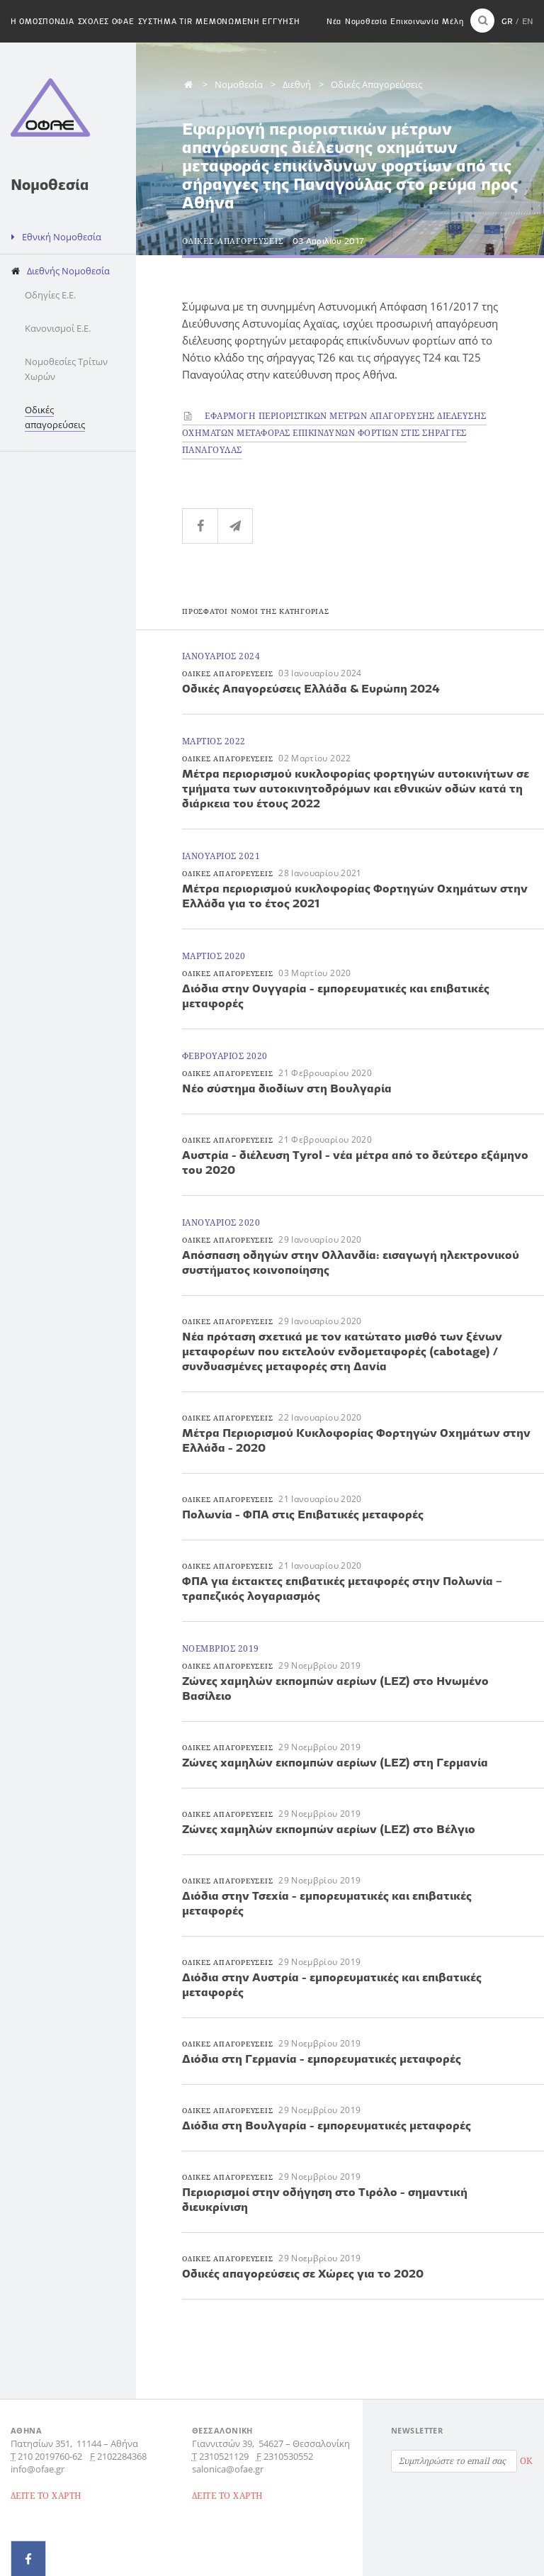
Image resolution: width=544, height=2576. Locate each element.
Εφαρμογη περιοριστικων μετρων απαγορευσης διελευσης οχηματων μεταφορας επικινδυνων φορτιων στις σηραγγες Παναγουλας (334, 433)
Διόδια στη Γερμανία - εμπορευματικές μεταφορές (321, 2058)
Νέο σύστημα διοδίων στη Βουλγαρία (287, 1088)
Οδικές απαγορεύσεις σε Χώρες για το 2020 (303, 2273)
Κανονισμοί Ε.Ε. (58, 328)
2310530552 (288, 2456)
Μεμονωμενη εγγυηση (248, 21)
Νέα (334, 21)
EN (527, 21)
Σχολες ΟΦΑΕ (106, 21)
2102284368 (122, 2456)
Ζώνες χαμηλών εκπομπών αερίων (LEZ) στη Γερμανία (335, 1762)
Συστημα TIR (165, 21)
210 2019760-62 (50, 2456)
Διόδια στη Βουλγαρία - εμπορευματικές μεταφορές (326, 2125)
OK (526, 2461)
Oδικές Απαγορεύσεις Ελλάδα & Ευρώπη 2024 (311, 688)
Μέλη (452, 21)
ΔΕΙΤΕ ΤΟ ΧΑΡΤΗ (46, 2496)
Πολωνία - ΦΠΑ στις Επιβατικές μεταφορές (303, 1514)
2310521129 (224, 2456)
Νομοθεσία (366, 21)
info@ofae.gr (37, 2469)
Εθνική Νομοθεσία (61, 236)
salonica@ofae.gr (228, 2469)
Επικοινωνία (414, 21)
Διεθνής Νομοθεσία (68, 270)
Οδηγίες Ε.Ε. (50, 295)
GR (507, 21)
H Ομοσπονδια (42, 21)
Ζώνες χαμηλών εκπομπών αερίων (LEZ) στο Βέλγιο (328, 1829)
